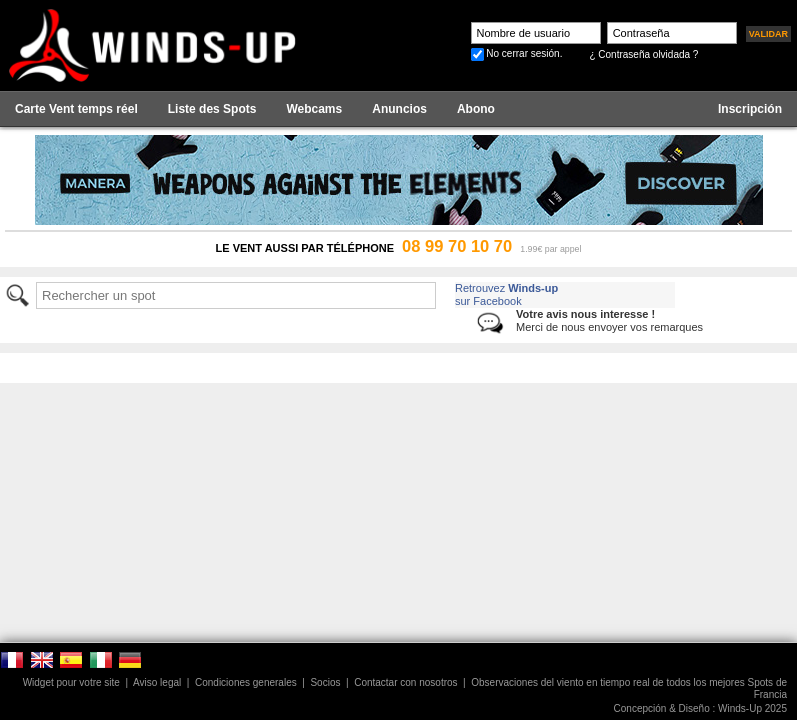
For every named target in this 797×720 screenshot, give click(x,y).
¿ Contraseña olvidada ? (643, 54)
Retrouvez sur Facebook (506, 294)
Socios (325, 682)
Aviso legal (157, 682)
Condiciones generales (246, 682)
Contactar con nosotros (405, 682)
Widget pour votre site (71, 682)
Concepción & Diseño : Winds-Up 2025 (700, 708)
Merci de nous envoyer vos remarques (609, 320)
